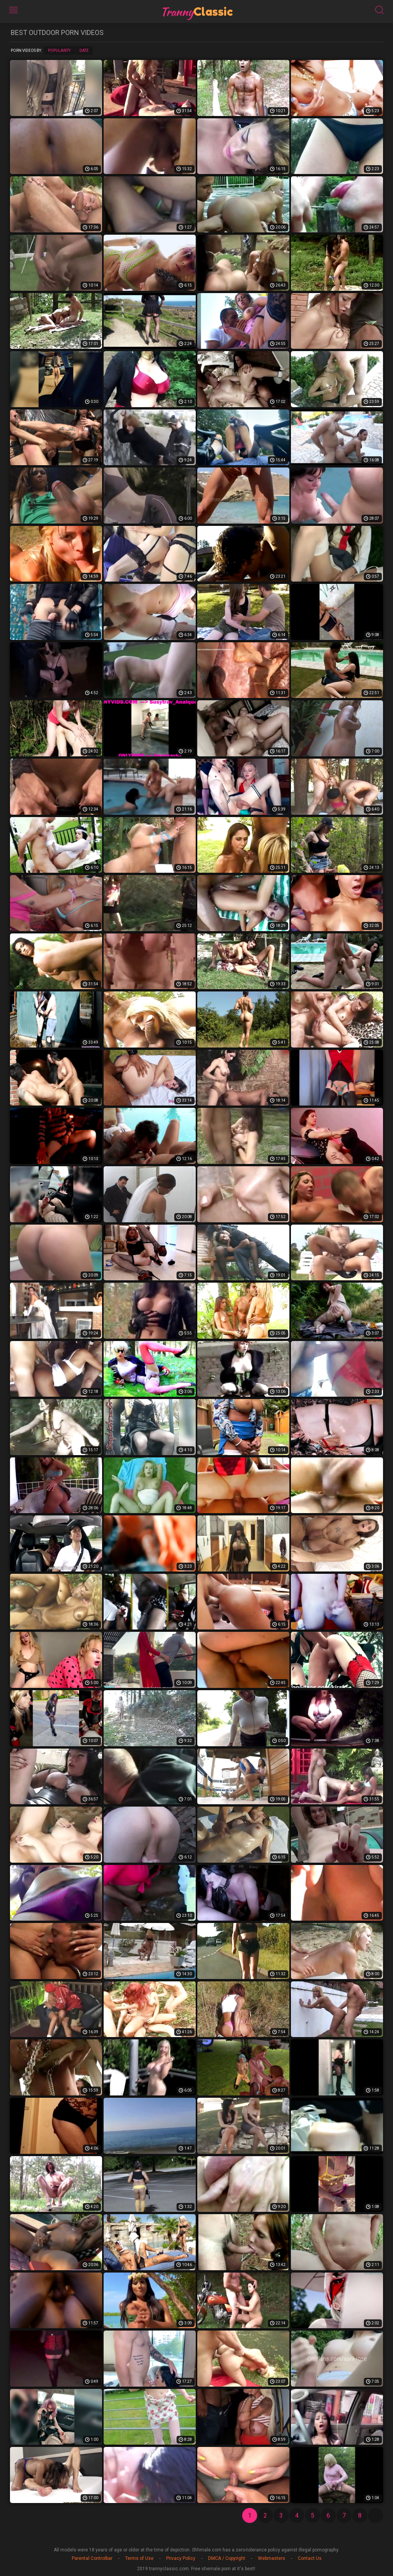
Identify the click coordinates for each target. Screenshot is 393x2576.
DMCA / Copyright (226, 2558)
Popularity (59, 50)
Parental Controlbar (92, 2558)
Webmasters (271, 2558)
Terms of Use (139, 2558)
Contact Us (310, 2558)
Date (84, 50)
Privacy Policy (180, 2558)
